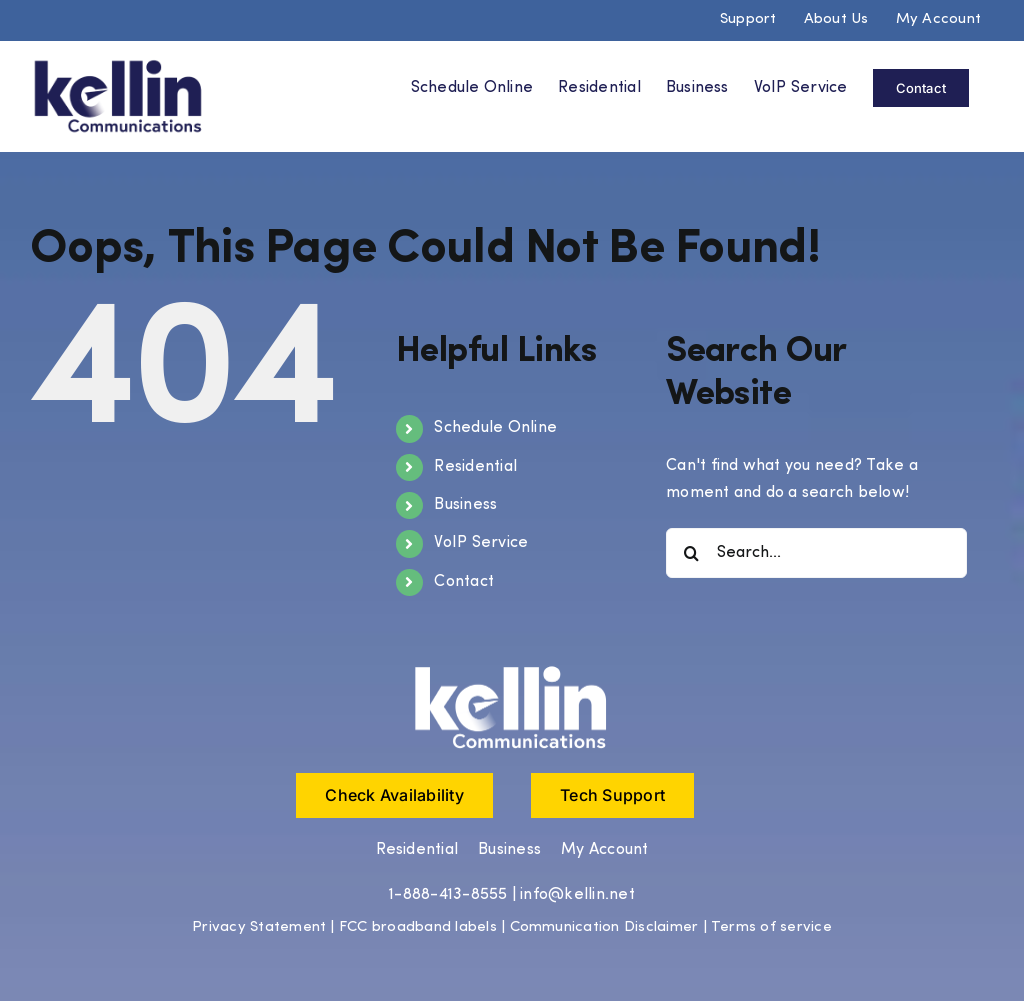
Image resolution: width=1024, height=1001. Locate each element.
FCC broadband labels (418, 926)
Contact (464, 581)
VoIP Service (481, 543)
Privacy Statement (259, 926)
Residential (475, 466)
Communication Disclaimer (604, 926)
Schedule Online (495, 427)
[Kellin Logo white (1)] (512, 669)
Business (465, 504)
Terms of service (771, 926)
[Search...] (816, 552)
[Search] (691, 552)
